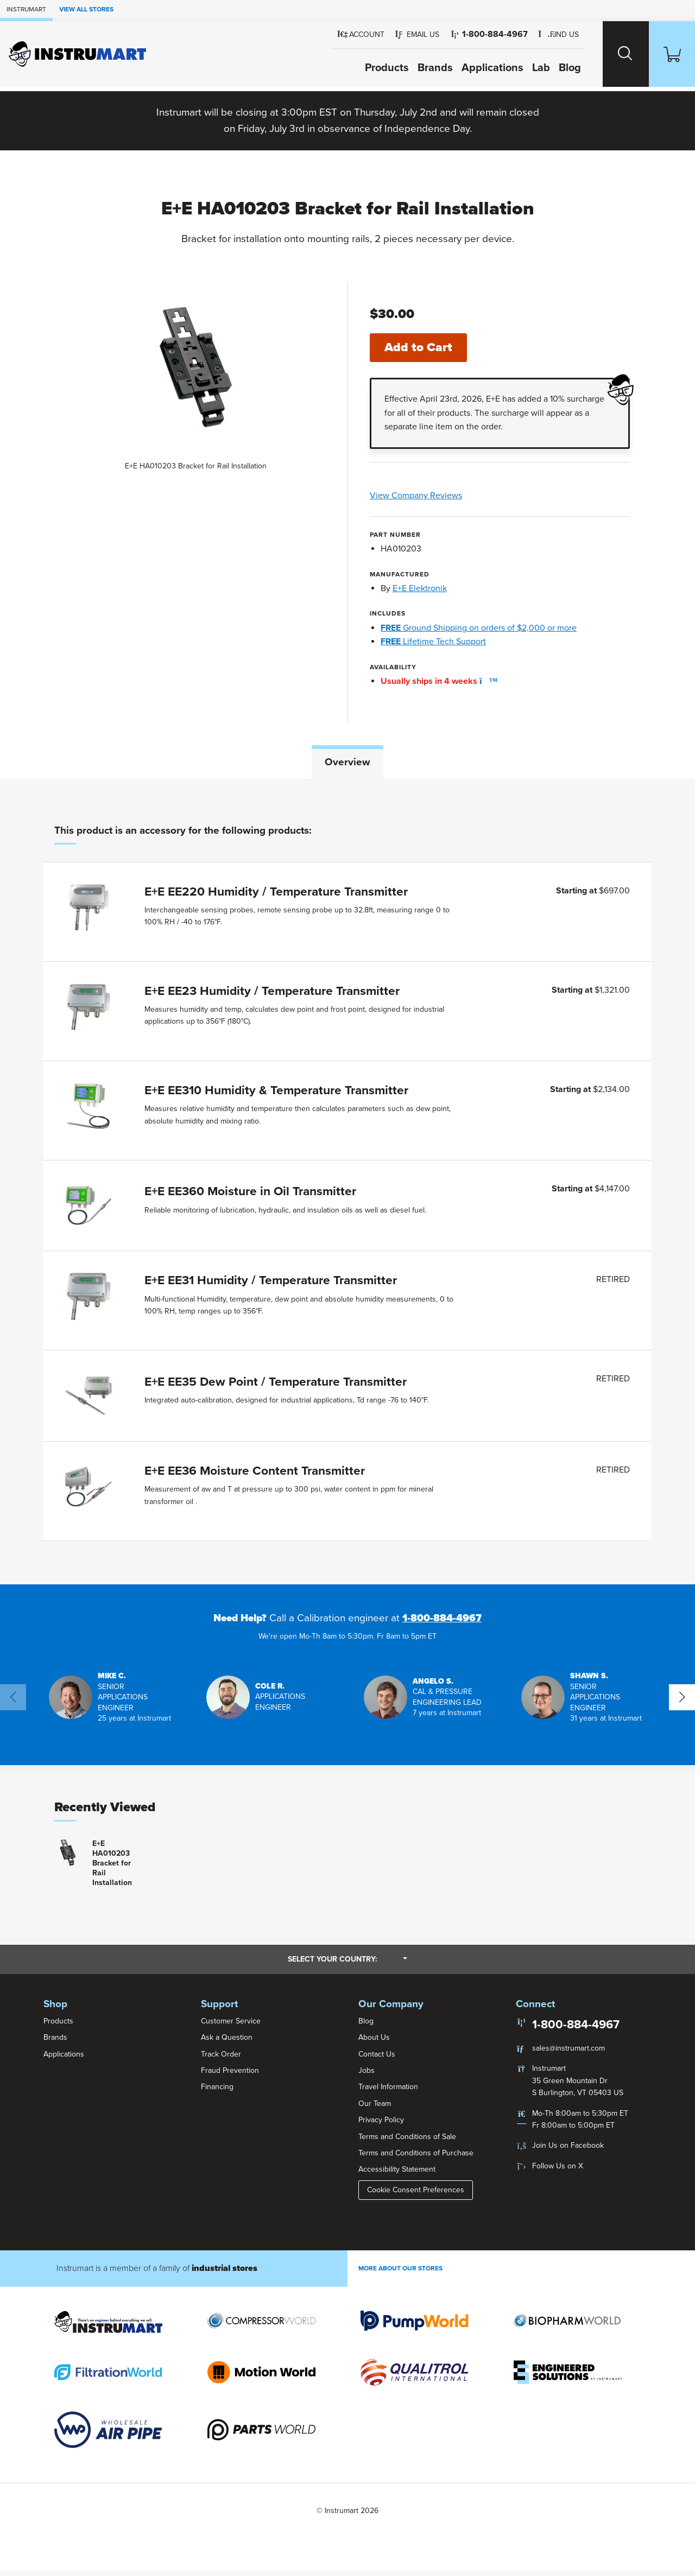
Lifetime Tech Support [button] (433, 642)
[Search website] (615, 54)
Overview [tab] (347, 763)
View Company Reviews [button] (448, 496)
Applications (478, 67)
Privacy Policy (381, 2124)
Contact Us (376, 2058)
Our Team (374, 2107)
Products (373, 67)
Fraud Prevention (230, 2074)
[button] (403, 35)
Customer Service (231, 2025)
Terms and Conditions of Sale (407, 2141)
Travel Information (388, 2091)
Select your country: (347, 1963)
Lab (527, 67)
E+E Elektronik (420, 588)
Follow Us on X (557, 2170)
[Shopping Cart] (668, 54)
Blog (556, 67)
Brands (421, 67)
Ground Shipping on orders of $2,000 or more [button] (479, 628)
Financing (217, 2091)
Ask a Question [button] (226, 2042)
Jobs (366, 2074)
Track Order (221, 2058)
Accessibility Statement (396, 2174)
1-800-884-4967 (442, 1622)
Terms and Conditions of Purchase (415, 2157)
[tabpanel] (347, 1184)
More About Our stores (400, 2272)
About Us (374, 2042)
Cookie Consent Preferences (415, 2194)
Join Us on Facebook (568, 2150)
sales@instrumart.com (568, 2052)
